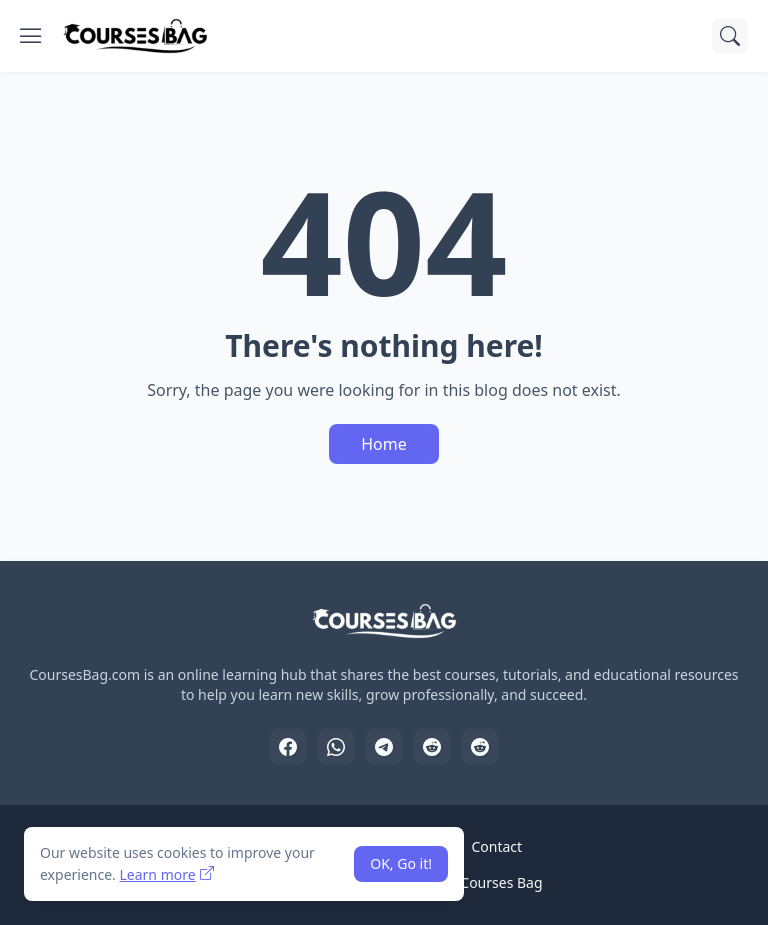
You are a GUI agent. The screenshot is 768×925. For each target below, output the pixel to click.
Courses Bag (501, 882)
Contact (496, 846)
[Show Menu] (31, 36)
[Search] (730, 36)
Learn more (157, 874)
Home (384, 444)
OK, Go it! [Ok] (401, 863)
